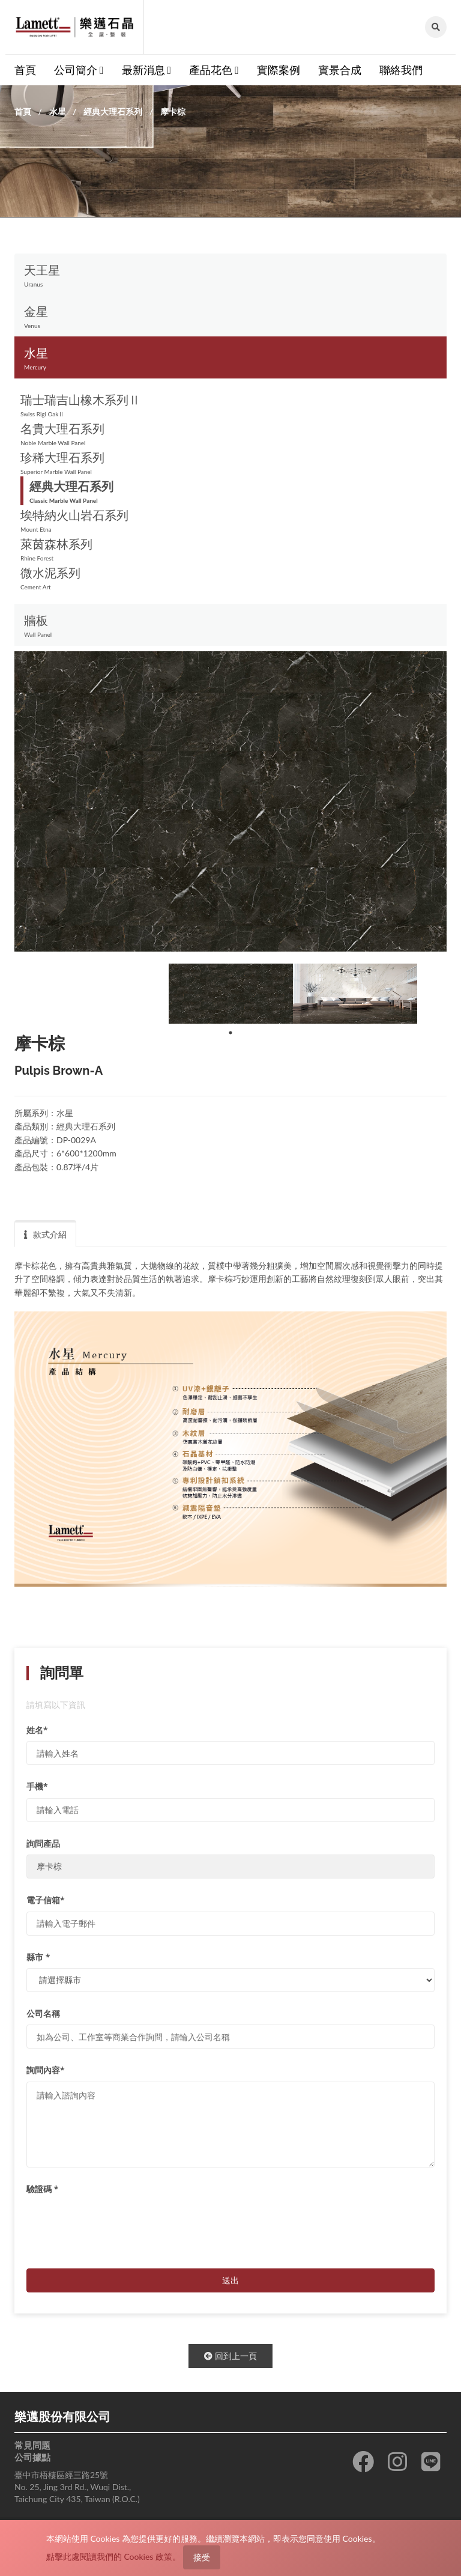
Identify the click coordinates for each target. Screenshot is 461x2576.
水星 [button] (230, 358)
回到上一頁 (230, 2356)
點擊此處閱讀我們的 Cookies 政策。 (113, 2556)
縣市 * (38, 1957)
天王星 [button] (230, 276)
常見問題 (32, 2445)
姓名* (37, 1730)
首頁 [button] (25, 69)
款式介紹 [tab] (45, 1234)
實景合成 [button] (339, 69)
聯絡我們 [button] (401, 69)
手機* (37, 1786)
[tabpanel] (231, 994)
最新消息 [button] (147, 69)
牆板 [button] (230, 626)
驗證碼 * (42, 2189)
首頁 (22, 111)
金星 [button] (230, 317)
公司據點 (32, 2457)
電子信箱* (45, 1900)
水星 (57, 111)
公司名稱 (43, 2013)
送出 (230, 2280)
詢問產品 (43, 1843)
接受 (201, 2557)
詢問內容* (45, 2070)
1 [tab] (230, 1033)
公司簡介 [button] (79, 69)
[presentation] (117, 2223)
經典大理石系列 (112, 111)
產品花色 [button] (214, 69)
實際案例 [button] (278, 69)
